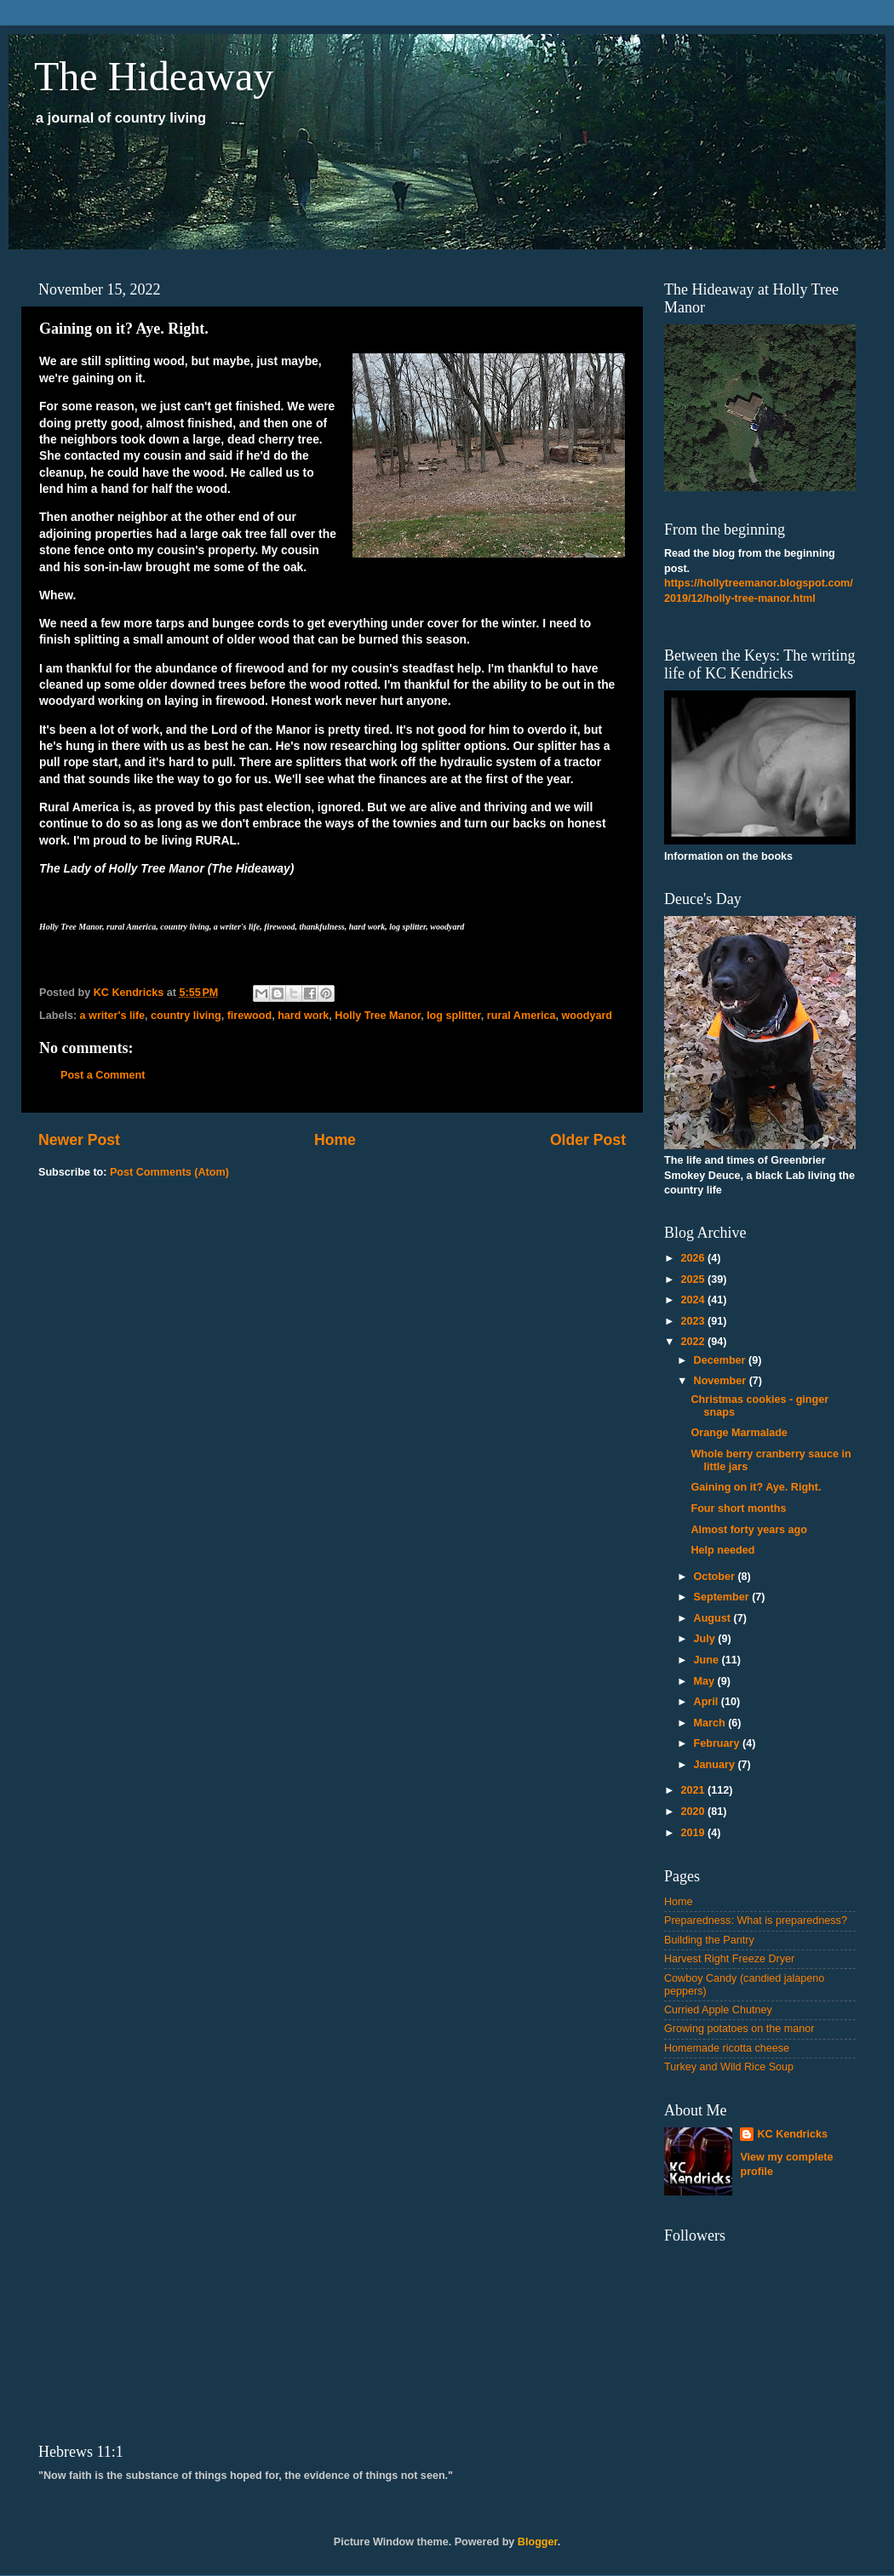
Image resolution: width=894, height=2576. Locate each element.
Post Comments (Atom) (169, 1172)
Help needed (722, 1550)
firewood (249, 1016)
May (706, 1681)
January (716, 1765)
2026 (694, 1258)
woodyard (587, 1016)
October (716, 1577)
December (721, 1360)
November (721, 1381)
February (718, 1743)
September (723, 1597)
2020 (694, 1812)
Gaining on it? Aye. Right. (756, 1487)
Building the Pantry (709, 1940)
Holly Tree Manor (378, 1016)
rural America (521, 1016)
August (714, 1618)
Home (335, 1139)
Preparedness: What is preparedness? (755, 1920)
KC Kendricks (792, 2134)
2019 (694, 1833)
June (708, 1660)
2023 (694, 1321)
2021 (694, 1790)
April (707, 1702)
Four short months (738, 1508)
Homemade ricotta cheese (726, 2048)
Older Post (588, 1139)
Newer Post (79, 1139)
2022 (694, 1342)
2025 (694, 1279)
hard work (303, 1016)
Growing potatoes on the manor (739, 2029)
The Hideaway (153, 76)
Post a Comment (102, 1075)
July (706, 1639)
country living (186, 1016)
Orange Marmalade (739, 1433)
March (711, 1723)
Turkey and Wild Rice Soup (729, 2067)
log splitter (454, 1016)
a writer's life (113, 1016)
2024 (694, 1300)
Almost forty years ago (748, 1530)
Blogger (538, 2542)
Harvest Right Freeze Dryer (729, 1959)
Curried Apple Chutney (718, 2010)
